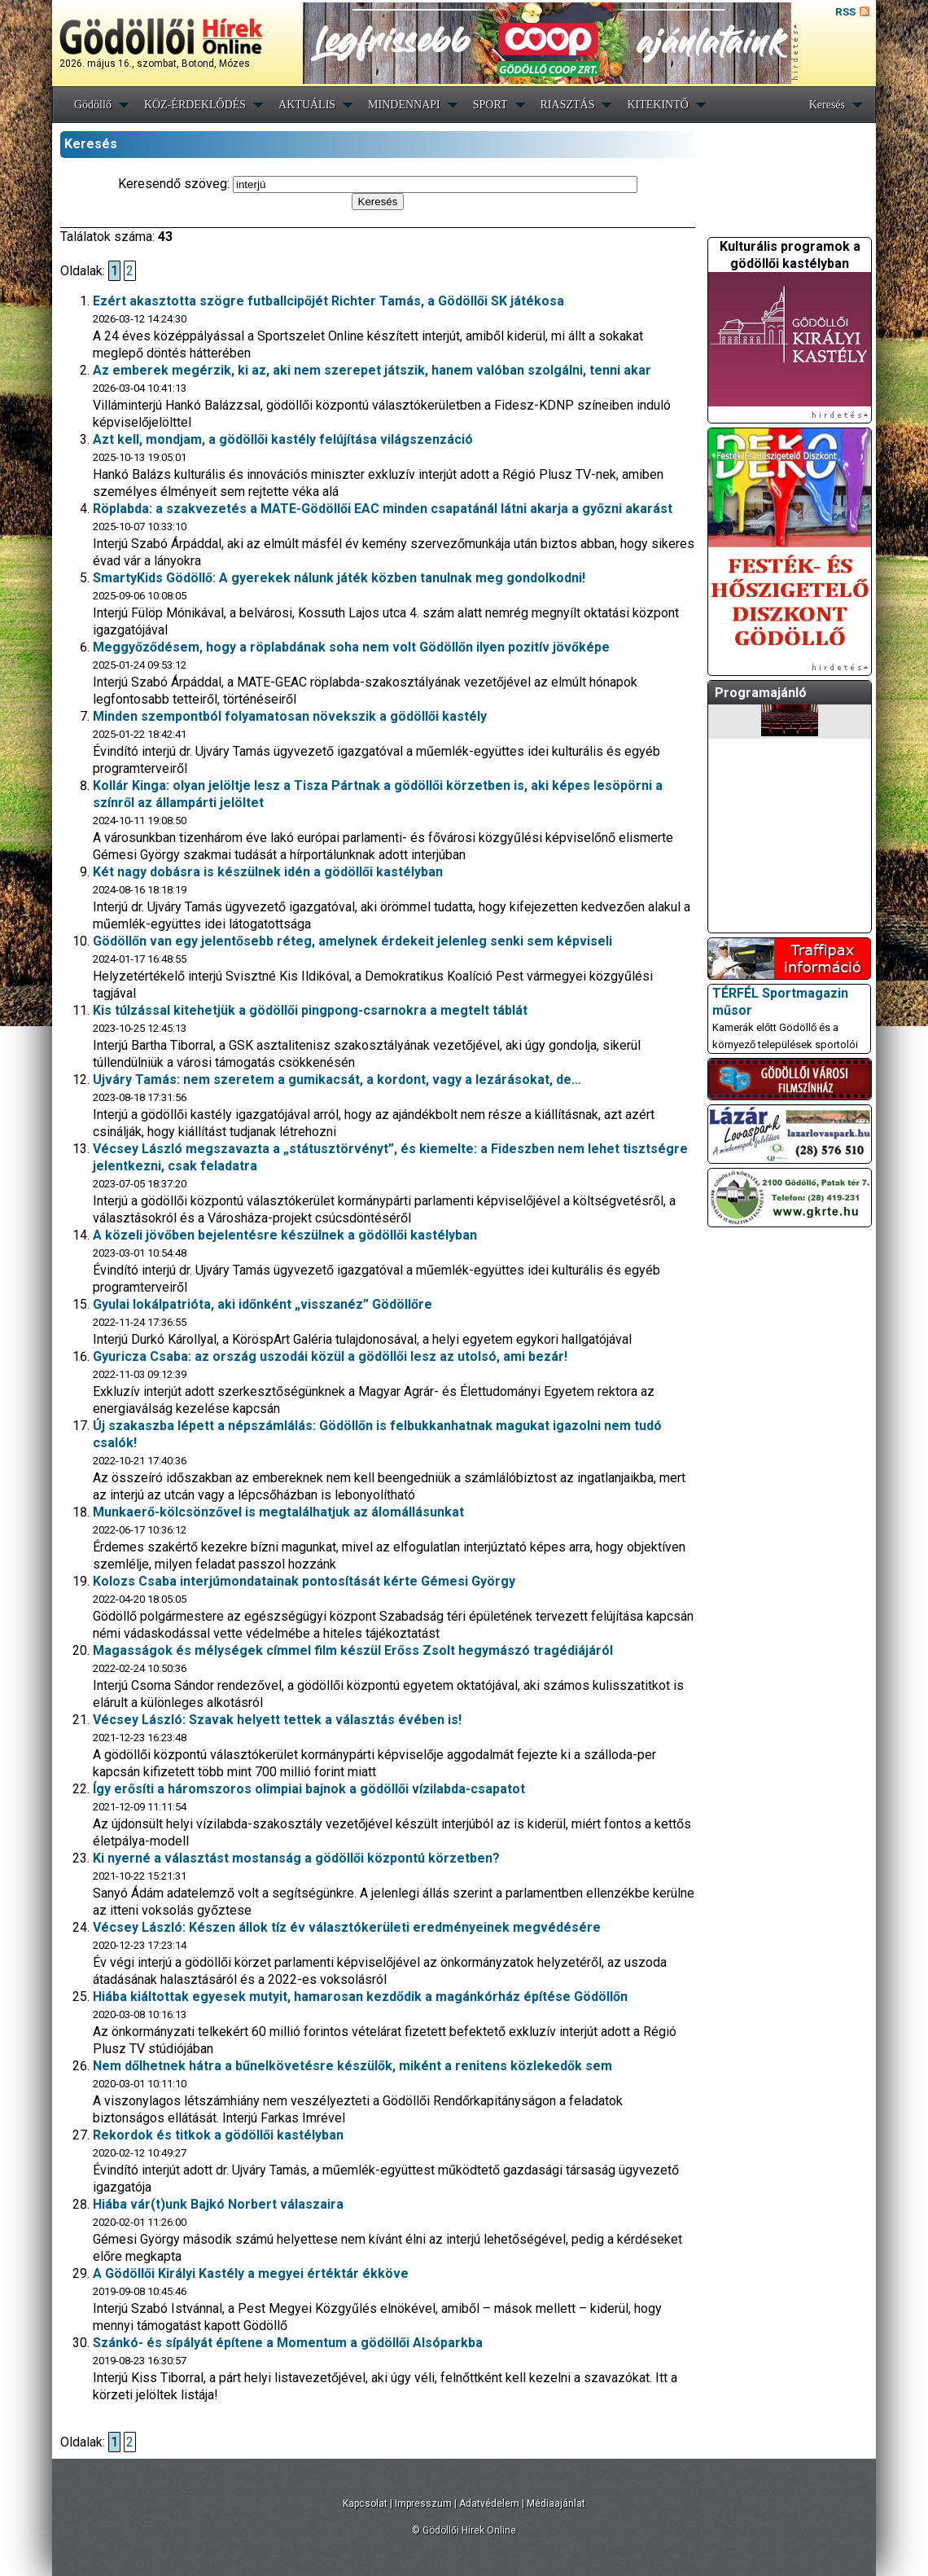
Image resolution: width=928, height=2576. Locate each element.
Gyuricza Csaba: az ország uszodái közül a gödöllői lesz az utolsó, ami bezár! (330, 1356)
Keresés (827, 105)
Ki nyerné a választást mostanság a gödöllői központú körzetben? (296, 1858)
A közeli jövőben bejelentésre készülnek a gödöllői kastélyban (285, 1235)
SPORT (490, 105)
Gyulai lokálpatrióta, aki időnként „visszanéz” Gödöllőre (262, 1304)
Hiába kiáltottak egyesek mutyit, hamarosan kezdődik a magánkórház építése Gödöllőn (360, 1996)
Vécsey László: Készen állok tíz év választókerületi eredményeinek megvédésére (347, 1927)
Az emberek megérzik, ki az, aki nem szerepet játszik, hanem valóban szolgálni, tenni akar (372, 370)
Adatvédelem (489, 2503)
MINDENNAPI (404, 105)
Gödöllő (93, 105)
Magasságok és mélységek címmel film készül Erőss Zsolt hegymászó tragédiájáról (353, 1650)
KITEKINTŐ (657, 105)
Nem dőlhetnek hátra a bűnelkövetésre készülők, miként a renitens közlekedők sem (352, 2066)
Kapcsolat (365, 2503)
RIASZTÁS (568, 105)
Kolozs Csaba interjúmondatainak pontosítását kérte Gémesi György (304, 1581)
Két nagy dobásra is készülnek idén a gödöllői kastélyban (268, 872)
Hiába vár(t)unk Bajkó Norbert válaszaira (218, 2204)
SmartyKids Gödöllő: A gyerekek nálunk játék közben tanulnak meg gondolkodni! (339, 578)
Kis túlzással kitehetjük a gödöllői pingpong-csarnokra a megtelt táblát (310, 1010)
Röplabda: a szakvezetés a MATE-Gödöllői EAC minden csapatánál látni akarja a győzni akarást (382, 508)
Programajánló (761, 692)
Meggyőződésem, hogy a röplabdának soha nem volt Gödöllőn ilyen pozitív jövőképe (351, 647)
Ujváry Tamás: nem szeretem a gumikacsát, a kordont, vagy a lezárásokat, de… (337, 1079)
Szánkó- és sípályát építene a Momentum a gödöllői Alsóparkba (288, 2342)
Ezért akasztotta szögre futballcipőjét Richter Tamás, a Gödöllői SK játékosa (328, 301)
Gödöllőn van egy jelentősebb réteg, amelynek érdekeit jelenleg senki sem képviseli (352, 941)
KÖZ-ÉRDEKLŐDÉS (195, 105)
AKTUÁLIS (306, 105)
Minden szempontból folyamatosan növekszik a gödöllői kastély (290, 716)
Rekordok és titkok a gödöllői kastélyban (218, 2135)
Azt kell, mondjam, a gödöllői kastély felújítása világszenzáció (283, 439)
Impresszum (423, 2503)
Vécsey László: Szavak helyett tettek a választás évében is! (277, 1719)
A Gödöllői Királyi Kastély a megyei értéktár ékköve (251, 2273)
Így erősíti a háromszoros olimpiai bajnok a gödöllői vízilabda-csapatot (309, 1789)
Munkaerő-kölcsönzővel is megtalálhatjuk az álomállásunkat (278, 1512)
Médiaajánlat (556, 2503)
